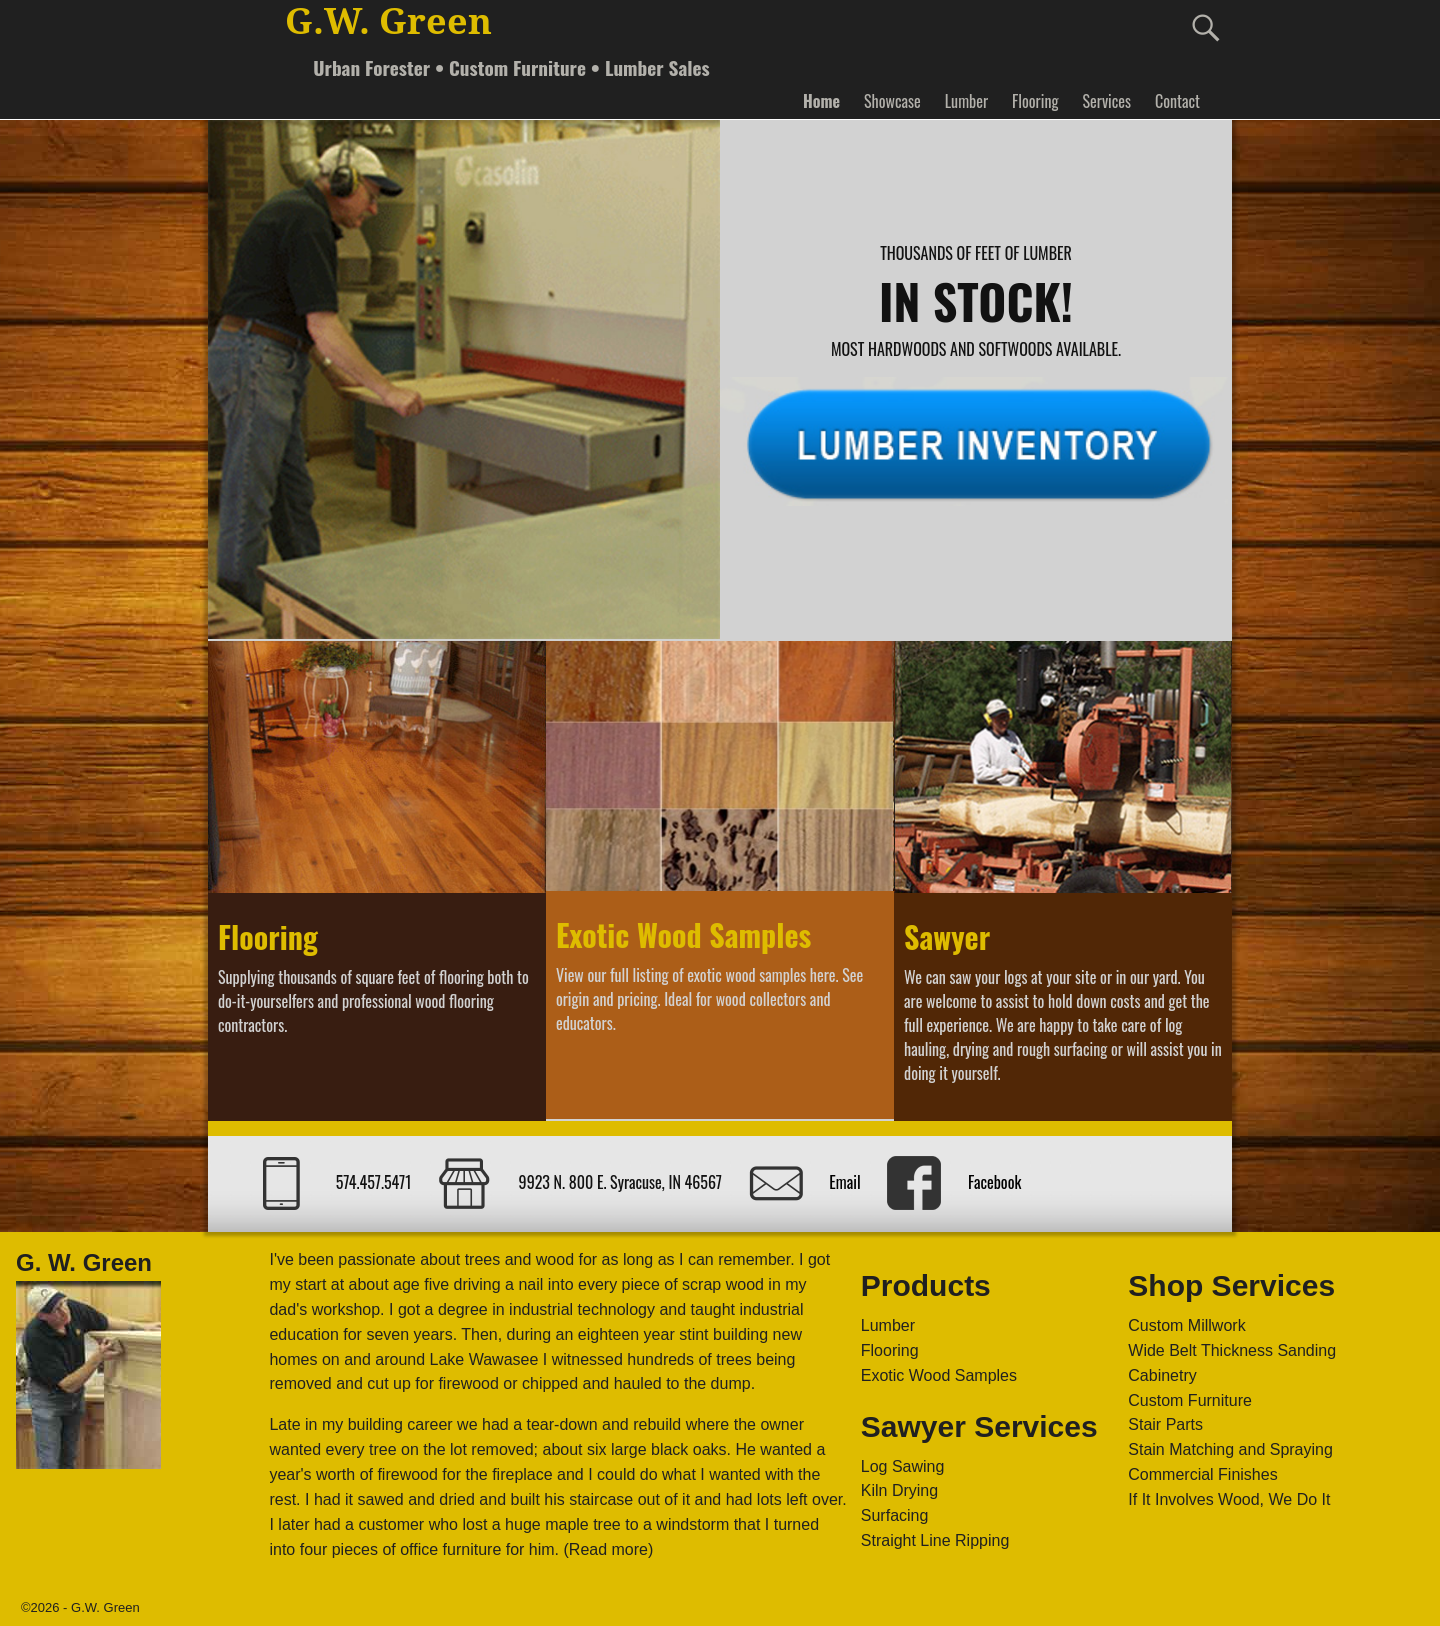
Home (821, 101)
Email (844, 1182)
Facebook (994, 1182)
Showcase (892, 101)
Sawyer (947, 936)
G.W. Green (388, 21)
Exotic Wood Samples (683, 934)
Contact (1177, 101)
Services (1106, 101)
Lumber (966, 101)
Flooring (1035, 101)
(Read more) (609, 1549)
